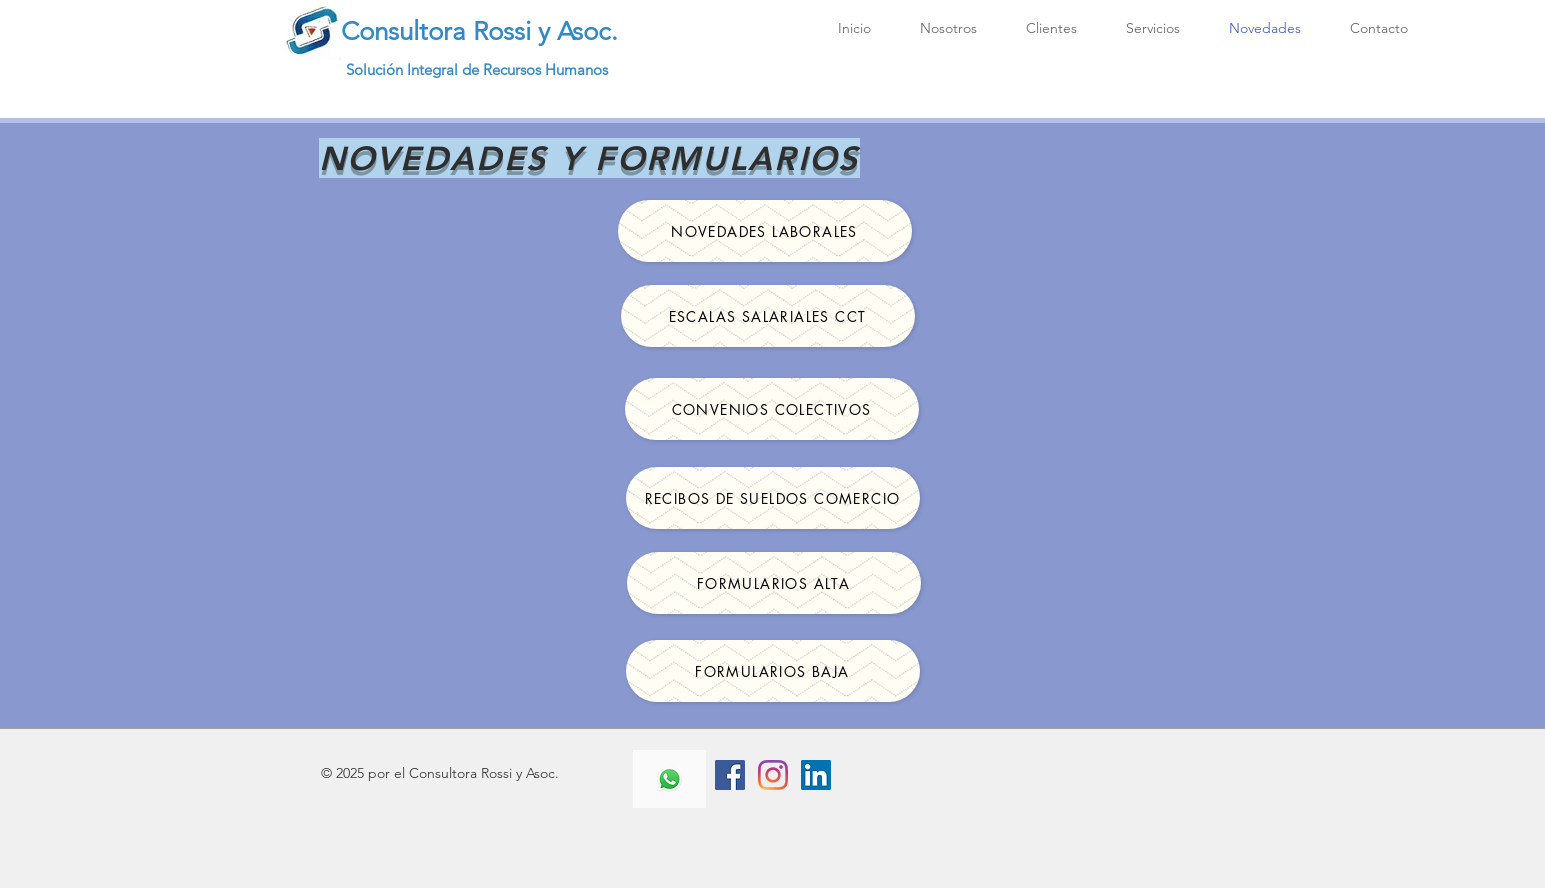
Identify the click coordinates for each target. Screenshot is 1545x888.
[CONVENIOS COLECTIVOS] (772, 409)
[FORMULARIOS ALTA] (774, 583)
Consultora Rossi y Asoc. (479, 31)
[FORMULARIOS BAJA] (773, 671)
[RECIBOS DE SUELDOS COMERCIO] (773, 498)
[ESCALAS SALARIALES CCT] (768, 316)
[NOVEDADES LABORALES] (765, 231)
